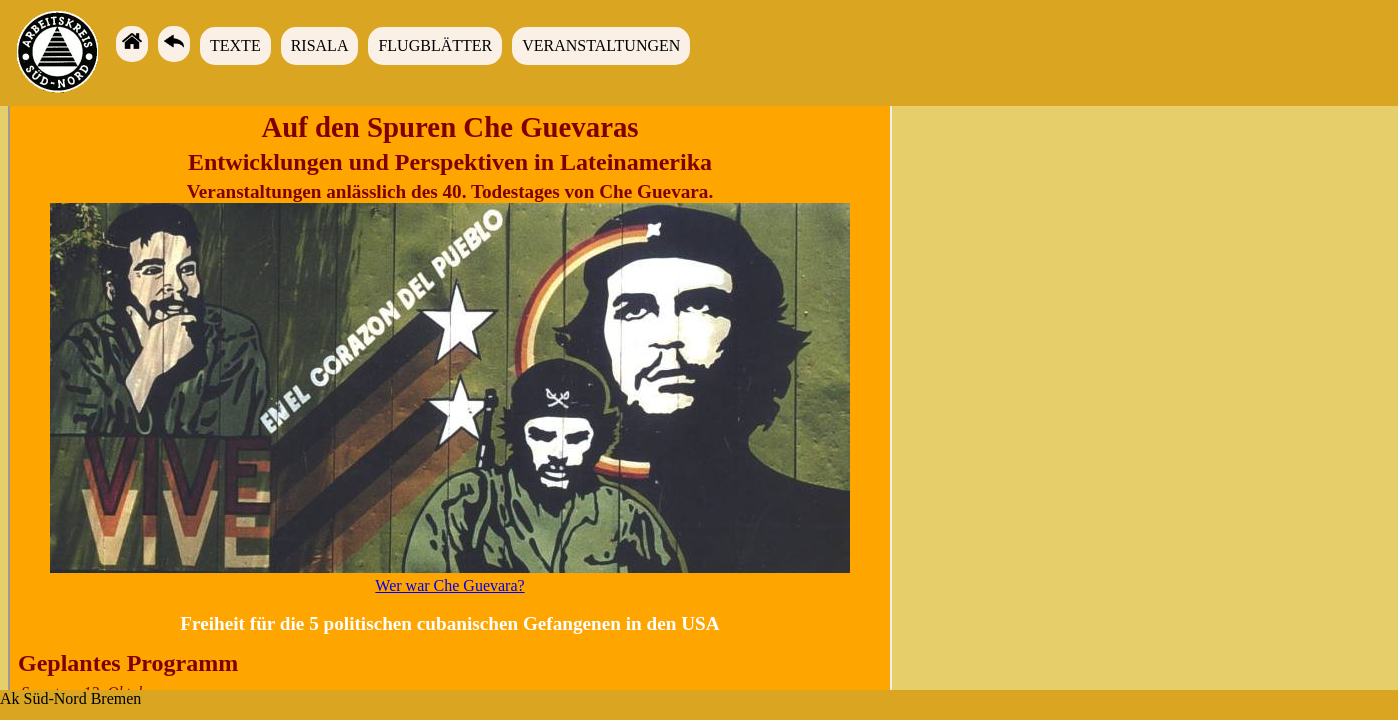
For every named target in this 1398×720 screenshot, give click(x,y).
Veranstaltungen (601, 45)
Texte (235, 45)
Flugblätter (435, 45)
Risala (320, 45)
